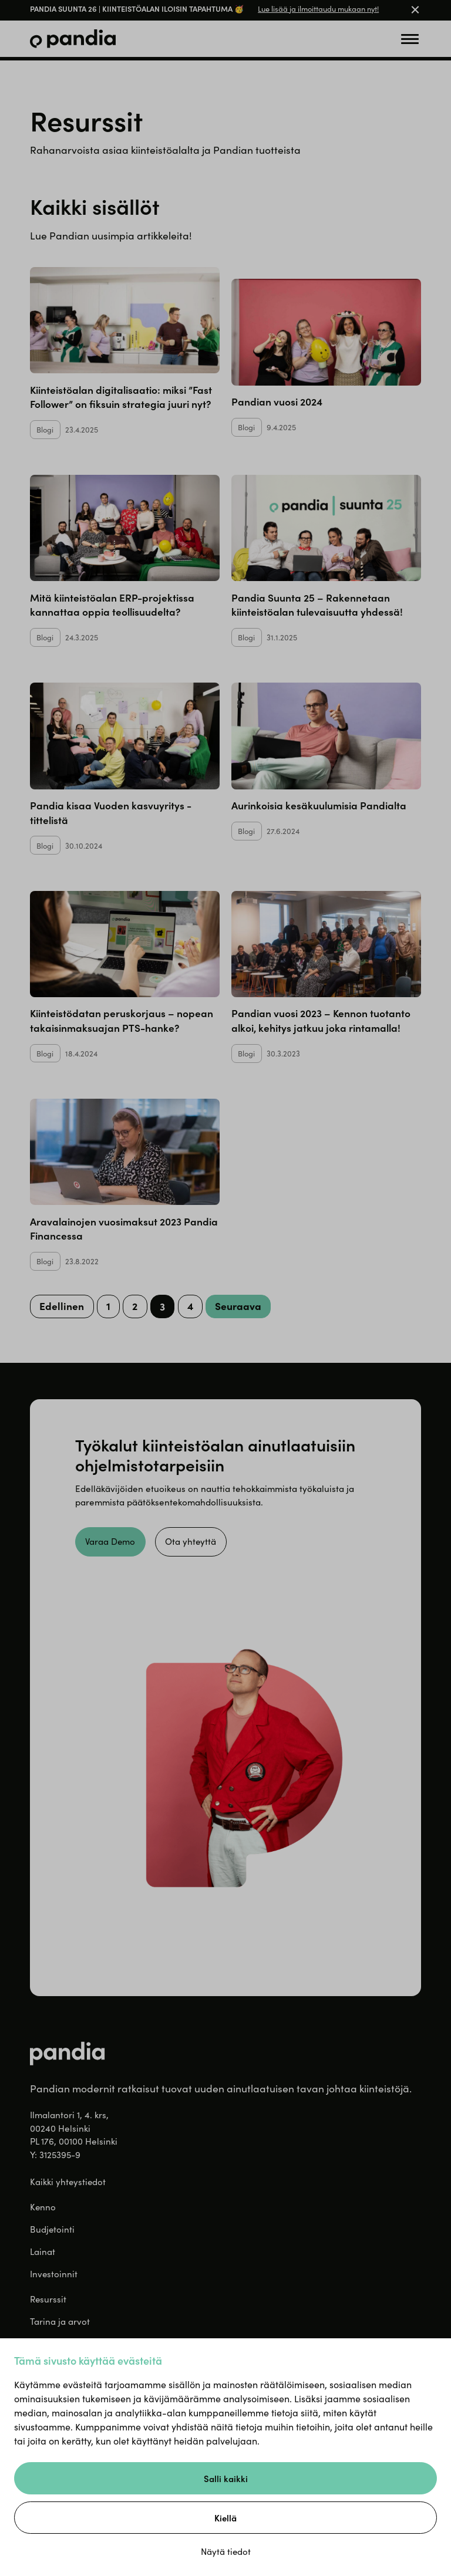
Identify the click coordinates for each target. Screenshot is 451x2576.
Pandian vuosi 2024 (276, 401)
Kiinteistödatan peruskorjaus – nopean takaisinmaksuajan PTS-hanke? (121, 1020)
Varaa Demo (111, 1541)
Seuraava (239, 1306)
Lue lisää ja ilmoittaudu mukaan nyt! (318, 8)
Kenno (43, 2207)
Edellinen (62, 1306)
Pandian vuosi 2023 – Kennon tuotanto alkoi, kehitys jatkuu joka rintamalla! (320, 1020)
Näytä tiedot (226, 2551)
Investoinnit (54, 2274)
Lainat (42, 2251)
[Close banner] (415, 11)
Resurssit (48, 2299)
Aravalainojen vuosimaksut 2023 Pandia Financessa (124, 1228)
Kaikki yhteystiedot (68, 2181)
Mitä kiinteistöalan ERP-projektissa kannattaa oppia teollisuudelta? (112, 604)
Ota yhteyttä (192, 1541)
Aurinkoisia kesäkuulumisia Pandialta (318, 805)
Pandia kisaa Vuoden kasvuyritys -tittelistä (110, 812)
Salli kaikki (226, 2478)
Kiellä (225, 2517)
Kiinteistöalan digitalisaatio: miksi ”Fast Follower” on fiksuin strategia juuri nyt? (121, 396)
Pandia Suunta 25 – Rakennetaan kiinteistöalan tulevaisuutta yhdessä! (317, 604)
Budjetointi (52, 2229)
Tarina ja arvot (60, 2322)
